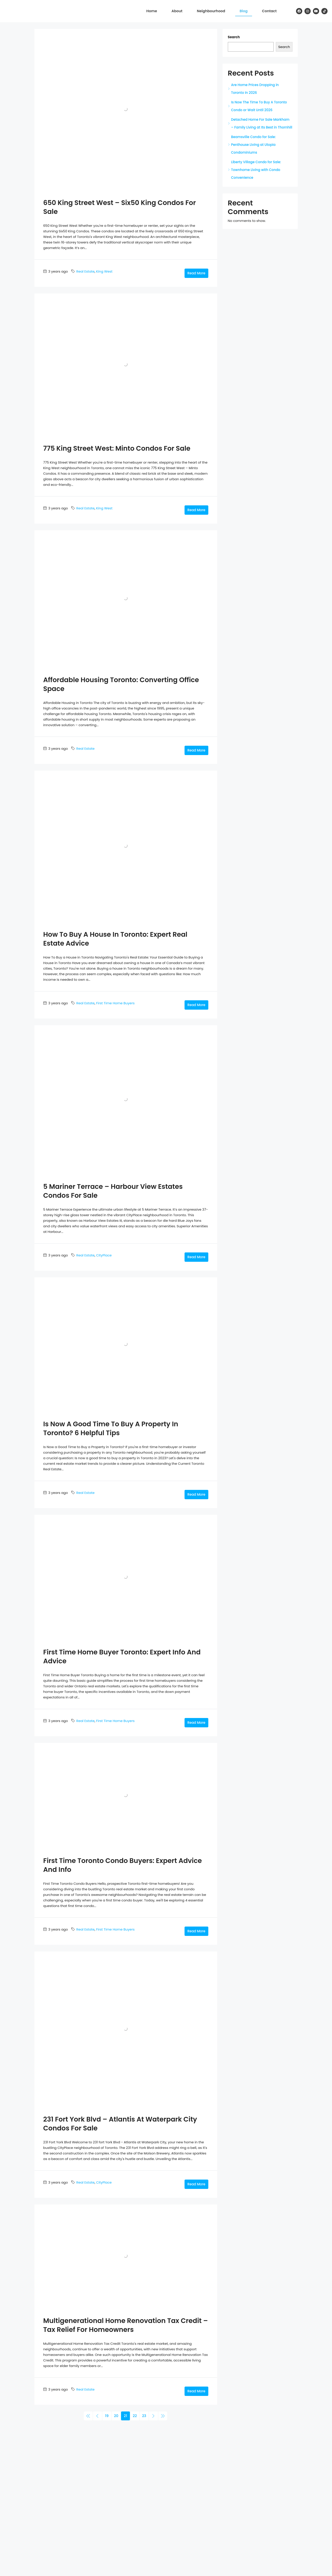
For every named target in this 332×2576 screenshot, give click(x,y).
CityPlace (104, 1255)
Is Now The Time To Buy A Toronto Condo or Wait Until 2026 (259, 106)
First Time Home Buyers (115, 1003)
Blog (244, 11)
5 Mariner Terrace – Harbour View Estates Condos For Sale (113, 1191)
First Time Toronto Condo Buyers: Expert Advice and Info (122, 1865)
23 (144, 2415)
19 (107, 2415)
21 (125, 2415)
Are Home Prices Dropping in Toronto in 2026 (255, 88)
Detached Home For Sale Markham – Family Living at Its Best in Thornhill (261, 123)
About (176, 11)
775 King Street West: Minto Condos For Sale (117, 448)
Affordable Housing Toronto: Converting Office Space (121, 684)
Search (234, 37)
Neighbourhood (211, 11)
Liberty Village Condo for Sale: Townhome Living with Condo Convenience (256, 170)
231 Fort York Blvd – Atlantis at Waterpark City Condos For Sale (120, 2124)
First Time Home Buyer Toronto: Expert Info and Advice (122, 1657)
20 (116, 2415)
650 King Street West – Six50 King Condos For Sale (119, 207)
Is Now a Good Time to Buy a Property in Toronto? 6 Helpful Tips (110, 1428)
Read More (196, 273)
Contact (269, 11)
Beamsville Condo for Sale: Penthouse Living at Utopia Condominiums (253, 145)
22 (135, 2415)
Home (151, 11)
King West (104, 271)
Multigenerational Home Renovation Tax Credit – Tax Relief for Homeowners (125, 2325)
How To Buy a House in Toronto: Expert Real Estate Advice (115, 939)
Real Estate (85, 271)
